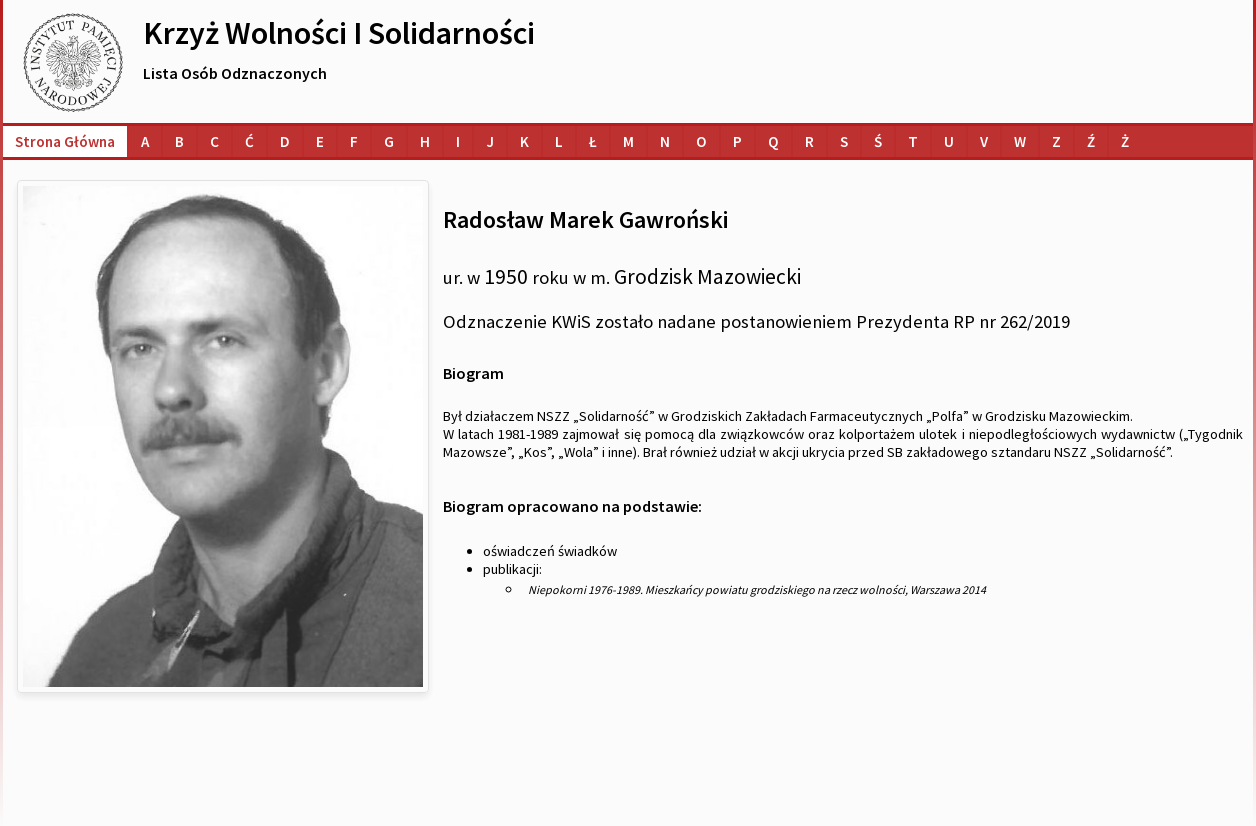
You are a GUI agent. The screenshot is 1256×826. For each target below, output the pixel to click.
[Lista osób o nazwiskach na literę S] (844, 141)
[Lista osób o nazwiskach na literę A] (145, 141)
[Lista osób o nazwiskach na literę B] (179, 141)
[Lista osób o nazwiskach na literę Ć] (249, 141)
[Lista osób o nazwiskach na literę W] (1020, 141)
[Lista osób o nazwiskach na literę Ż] (1125, 141)
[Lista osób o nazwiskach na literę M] (628, 141)
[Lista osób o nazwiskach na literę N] (665, 141)
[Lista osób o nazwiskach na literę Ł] (593, 141)
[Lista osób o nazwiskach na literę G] (389, 141)
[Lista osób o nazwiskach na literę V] (984, 141)
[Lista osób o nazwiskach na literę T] (913, 141)
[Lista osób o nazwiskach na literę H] (425, 141)
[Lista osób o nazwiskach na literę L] (559, 141)
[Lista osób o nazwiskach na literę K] (524, 141)
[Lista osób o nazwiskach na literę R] (809, 141)
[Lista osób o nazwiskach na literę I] (458, 141)
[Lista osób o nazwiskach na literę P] (737, 141)
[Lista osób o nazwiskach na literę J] (490, 141)
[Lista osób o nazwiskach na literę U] (949, 141)
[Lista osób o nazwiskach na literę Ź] (1091, 141)
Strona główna (65, 141)
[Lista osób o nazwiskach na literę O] (701, 141)
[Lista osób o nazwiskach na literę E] (320, 141)
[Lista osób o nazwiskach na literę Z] (1056, 141)
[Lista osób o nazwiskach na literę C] (214, 141)
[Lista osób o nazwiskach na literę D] (285, 141)
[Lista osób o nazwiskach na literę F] (354, 141)
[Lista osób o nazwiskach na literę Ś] (878, 141)
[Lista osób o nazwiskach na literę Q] (773, 141)
